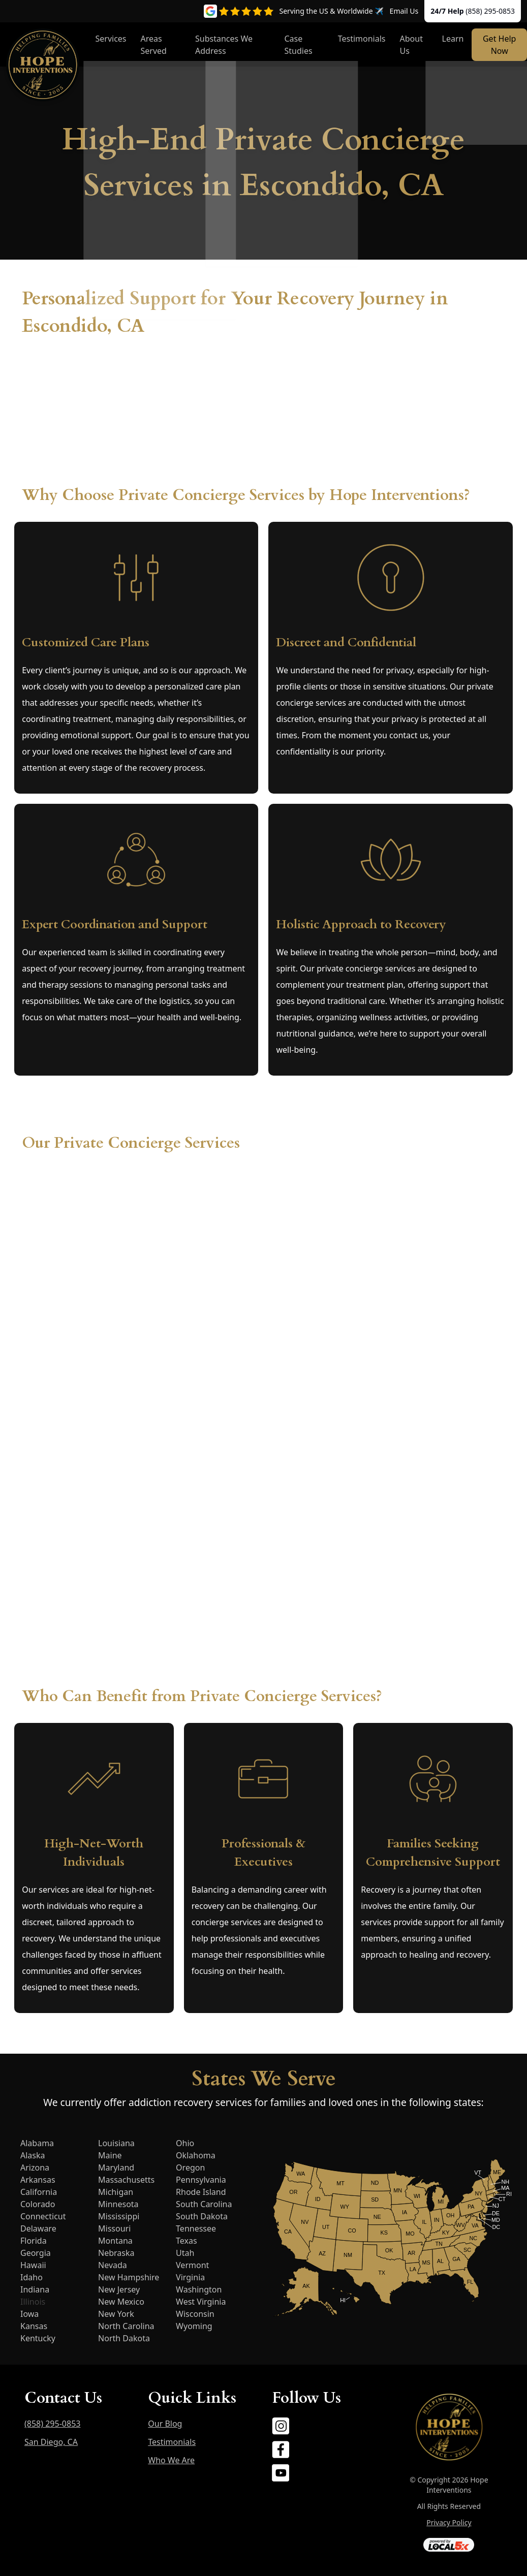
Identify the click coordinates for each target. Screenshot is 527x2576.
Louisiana (116, 2143)
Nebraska (116, 2252)
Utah (185, 2252)
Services (110, 38)
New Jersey (119, 2289)
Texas (186, 2240)
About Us (411, 44)
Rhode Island (201, 2191)
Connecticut (43, 2216)
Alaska (32, 2155)
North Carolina (126, 2326)
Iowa (29, 2313)
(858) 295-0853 (490, 11)
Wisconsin (195, 2313)
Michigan (115, 2191)
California (38, 2191)
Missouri (114, 2228)
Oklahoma (195, 2155)
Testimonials (362, 38)
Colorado (37, 2204)
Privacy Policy (448, 2522)
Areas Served (154, 44)
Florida (33, 2240)
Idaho (31, 2277)
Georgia (35, 2252)
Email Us (404, 11)
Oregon (190, 2167)
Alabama (37, 2143)
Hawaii (33, 2265)
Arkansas (37, 2179)
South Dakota (202, 2216)
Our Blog (165, 2423)
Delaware (38, 2228)
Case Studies (298, 44)
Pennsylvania (201, 2179)
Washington (199, 2289)
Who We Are (171, 2460)
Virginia (190, 2277)
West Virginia (201, 2301)
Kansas (33, 2326)
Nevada (112, 2265)
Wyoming (194, 2326)
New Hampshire (128, 2277)
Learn (453, 38)
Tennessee (196, 2228)
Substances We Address (224, 44)
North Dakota (124, 2338)
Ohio (185, 2143)
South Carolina (204, 2204)
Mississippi (118, 2216)
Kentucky (37, 2338)
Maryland (116, 2167)
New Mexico (121, 2301)
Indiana (34, 2289)
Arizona (34, 2167)
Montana (115, 2240)
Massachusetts (126, 2179)
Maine (110, 2155)
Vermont (192, 2265)
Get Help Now (499, 44)
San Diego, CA (51, 2441)
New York (116, 2313)
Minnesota (118, 2204)
